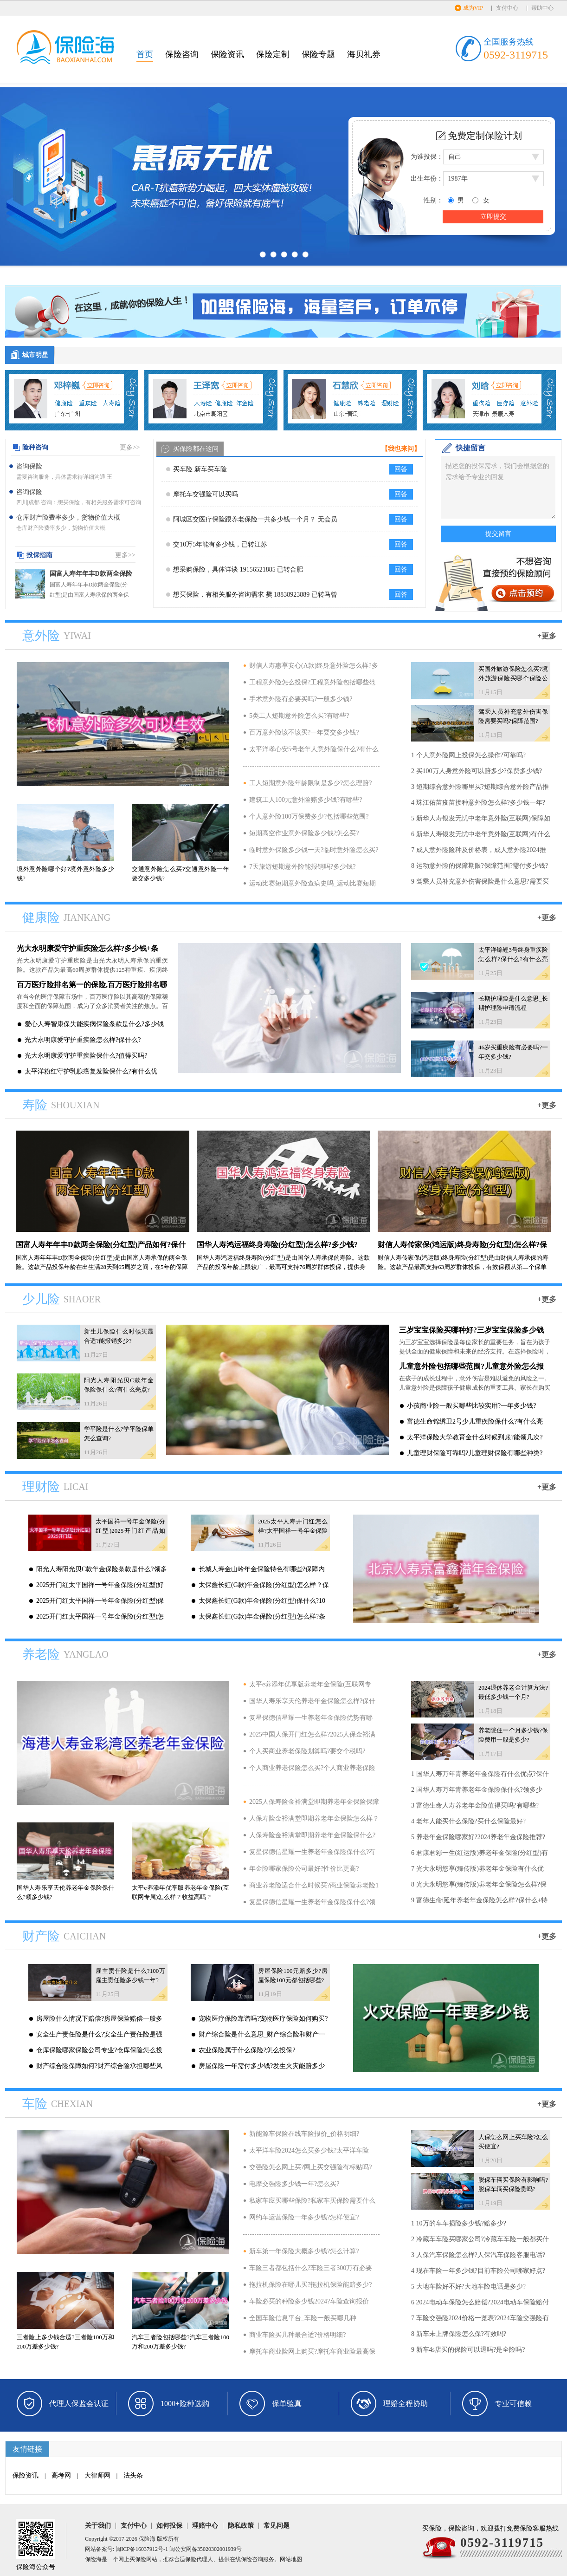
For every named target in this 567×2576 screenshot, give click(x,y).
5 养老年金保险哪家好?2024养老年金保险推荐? (478, 1837)
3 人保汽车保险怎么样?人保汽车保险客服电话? (478, 2254)
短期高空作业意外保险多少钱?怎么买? (304, 833)
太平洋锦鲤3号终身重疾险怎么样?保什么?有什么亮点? (513, 959)
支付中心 (507, 8)
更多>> (130, 447)
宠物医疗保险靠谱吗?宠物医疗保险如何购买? (263, 2018)
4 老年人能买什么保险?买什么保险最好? (468, 1821)
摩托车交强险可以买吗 (205, 494)
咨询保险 (29, 466)
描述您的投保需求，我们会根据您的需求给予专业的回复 (498, 487)
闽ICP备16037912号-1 (142, 2549)
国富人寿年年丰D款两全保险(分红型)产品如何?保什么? (91, 574)
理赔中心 (205, 2525)
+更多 (546, 636)
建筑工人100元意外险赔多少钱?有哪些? (305, 799)
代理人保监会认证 (79, 2403)
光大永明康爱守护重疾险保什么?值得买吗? (86, 1055)
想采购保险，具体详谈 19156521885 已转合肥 (238, 569)
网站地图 (291, 2559)
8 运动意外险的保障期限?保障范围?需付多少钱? (479, 865)
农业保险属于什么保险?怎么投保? (247, 2050)
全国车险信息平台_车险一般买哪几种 (302, 2318)
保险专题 (318, 54)
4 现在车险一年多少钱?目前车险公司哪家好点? (478, 2270)
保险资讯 (227, 54)
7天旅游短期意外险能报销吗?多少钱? (302, 866)
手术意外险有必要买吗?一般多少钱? (300, 699)
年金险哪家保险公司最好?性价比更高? (304, 1868)
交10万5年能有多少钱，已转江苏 (220, 544)
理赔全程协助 (405, 2403)
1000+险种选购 (185, 2403)
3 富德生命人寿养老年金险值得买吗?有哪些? (475, 1805)
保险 (190, 2559)
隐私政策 (241, 2525)
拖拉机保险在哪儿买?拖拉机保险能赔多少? (310, 2284)
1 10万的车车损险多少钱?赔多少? (458, 2223)
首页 (144, 54)
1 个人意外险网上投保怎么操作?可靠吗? (468, 755)
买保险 (137, 2559)
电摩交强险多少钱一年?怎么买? (294, 2183)
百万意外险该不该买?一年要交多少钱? (304, 732)
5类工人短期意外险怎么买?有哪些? (299, 715)
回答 (400, 469)
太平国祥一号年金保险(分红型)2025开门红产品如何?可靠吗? (130, 1530)
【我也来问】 (400, 448)
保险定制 (273, 54)
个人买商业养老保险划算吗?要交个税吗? (307, 1751)
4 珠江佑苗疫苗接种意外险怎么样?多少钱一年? (478, 802)
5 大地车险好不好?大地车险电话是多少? (468, 2286)
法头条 (133, 2475)
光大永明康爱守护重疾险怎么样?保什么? (83, 1039)
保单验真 (287, 2403)
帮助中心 (542, 8)
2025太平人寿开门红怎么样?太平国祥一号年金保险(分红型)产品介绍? (293, 1530)
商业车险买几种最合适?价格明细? (297, 2334)
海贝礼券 (363, 54)
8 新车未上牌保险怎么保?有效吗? (458, 2333)
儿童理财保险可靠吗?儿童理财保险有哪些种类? (474, 1453)
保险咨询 (182, 54)
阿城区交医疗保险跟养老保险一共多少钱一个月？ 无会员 (255, 519)
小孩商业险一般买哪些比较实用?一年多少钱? (471, 1405)
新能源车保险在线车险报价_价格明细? (304, 2133)
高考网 (61, 2475)
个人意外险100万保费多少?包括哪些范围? (308, 816)
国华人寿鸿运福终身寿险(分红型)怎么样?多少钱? (277, 1245)
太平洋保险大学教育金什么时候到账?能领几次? (474, 1437)
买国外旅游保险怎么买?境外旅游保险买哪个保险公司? (513, 678)
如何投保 (169, 2525)
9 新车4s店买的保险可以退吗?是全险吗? (468, 2349)
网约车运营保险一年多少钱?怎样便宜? (304, 2217)
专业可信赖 (513, 2403)
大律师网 (97, 2475)
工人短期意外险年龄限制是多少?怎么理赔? (310, 783)
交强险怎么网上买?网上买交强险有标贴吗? (310, 2167)
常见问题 (277, 2525)
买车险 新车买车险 (200, 469)
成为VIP (473, 8)
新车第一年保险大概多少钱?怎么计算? (304, 2251)
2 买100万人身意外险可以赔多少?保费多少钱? (476, 771)
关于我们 (98, 2525)
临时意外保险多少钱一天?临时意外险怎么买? (313, 849)
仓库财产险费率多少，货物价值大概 (68, 517)
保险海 (147, 2539)
